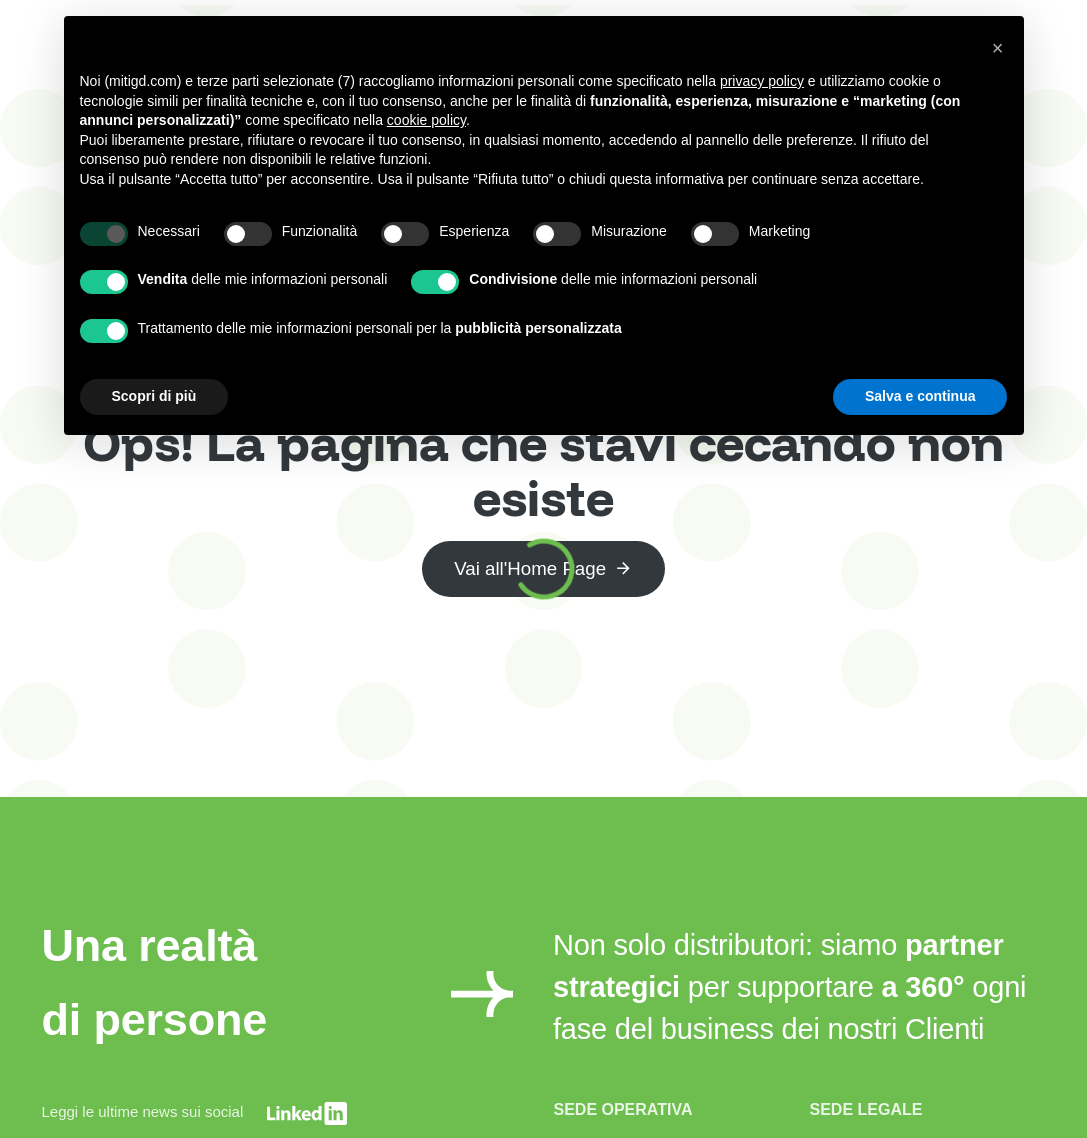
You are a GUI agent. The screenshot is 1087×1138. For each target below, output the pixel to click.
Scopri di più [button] (154, 396)
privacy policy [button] (762, 81)
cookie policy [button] (426, 120)
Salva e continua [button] (920, 396)
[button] (998, 48)
